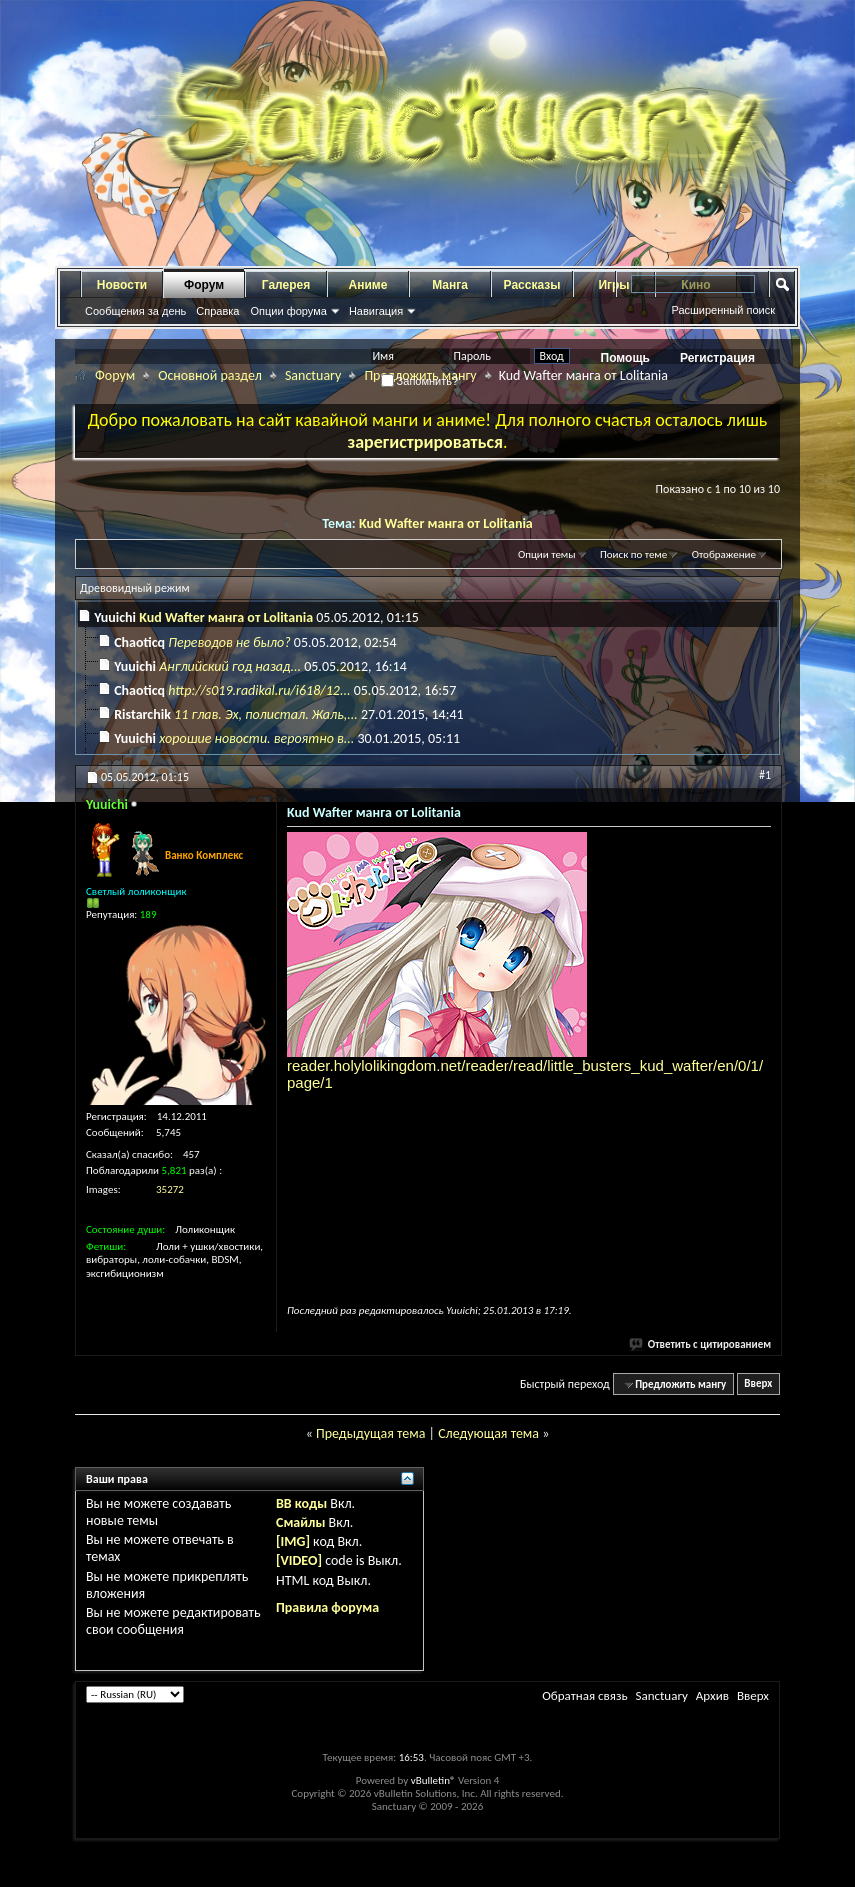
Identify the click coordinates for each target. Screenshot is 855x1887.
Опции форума (288, 311)
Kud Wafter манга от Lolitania (446, 523)
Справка (217, 311)
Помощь (625, 358)
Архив (712, 1695)
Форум (204, 285)
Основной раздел (210, 375)
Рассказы (532, 285)
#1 (765, 775)
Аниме (368, 285)
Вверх (758, 1384)
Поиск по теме (633, 554)
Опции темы (547, 554)
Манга (450, 285)
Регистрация (717, 358)
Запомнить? (420, 381)
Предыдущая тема (370, 1433)
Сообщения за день (135, 311)
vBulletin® (433, 1780)
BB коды (301, 1503)
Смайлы (300, 1522)
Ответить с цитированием (701, 1344)
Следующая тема (488, 1433)
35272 (170, 1189)
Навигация (376, 311)
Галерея (286, 285)
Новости (122, 285)
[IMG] (293, 1541)
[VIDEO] (299, 1560)
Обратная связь (584, 1695)
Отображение (724, 554)
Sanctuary (313, 375)
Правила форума (327, 1607)
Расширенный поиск (723, 310)
